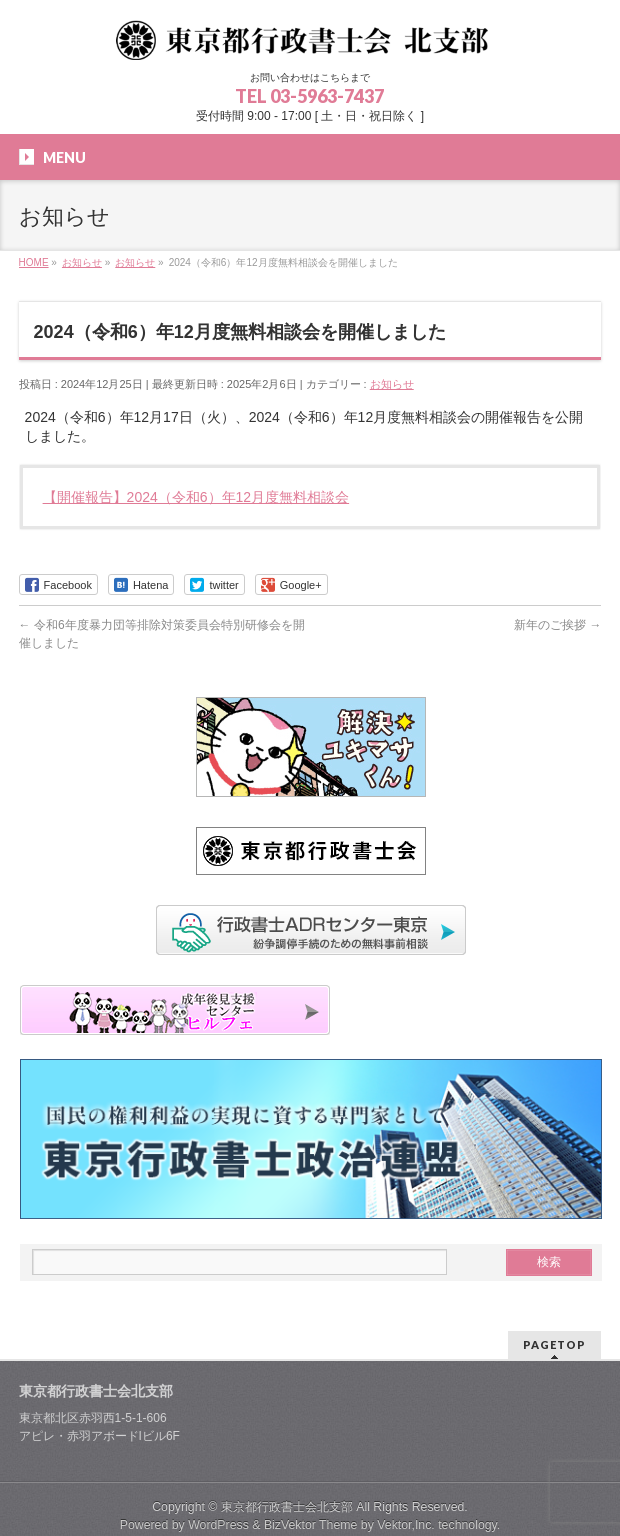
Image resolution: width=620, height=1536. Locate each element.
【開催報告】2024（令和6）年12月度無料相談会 (196, 497)
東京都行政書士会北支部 (287, 1507)
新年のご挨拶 (557, 625)
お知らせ (392, 384)
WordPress (218, 1525)
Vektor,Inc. (406, 1525)
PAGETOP (554, 1344)
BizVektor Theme (311, 1525)
